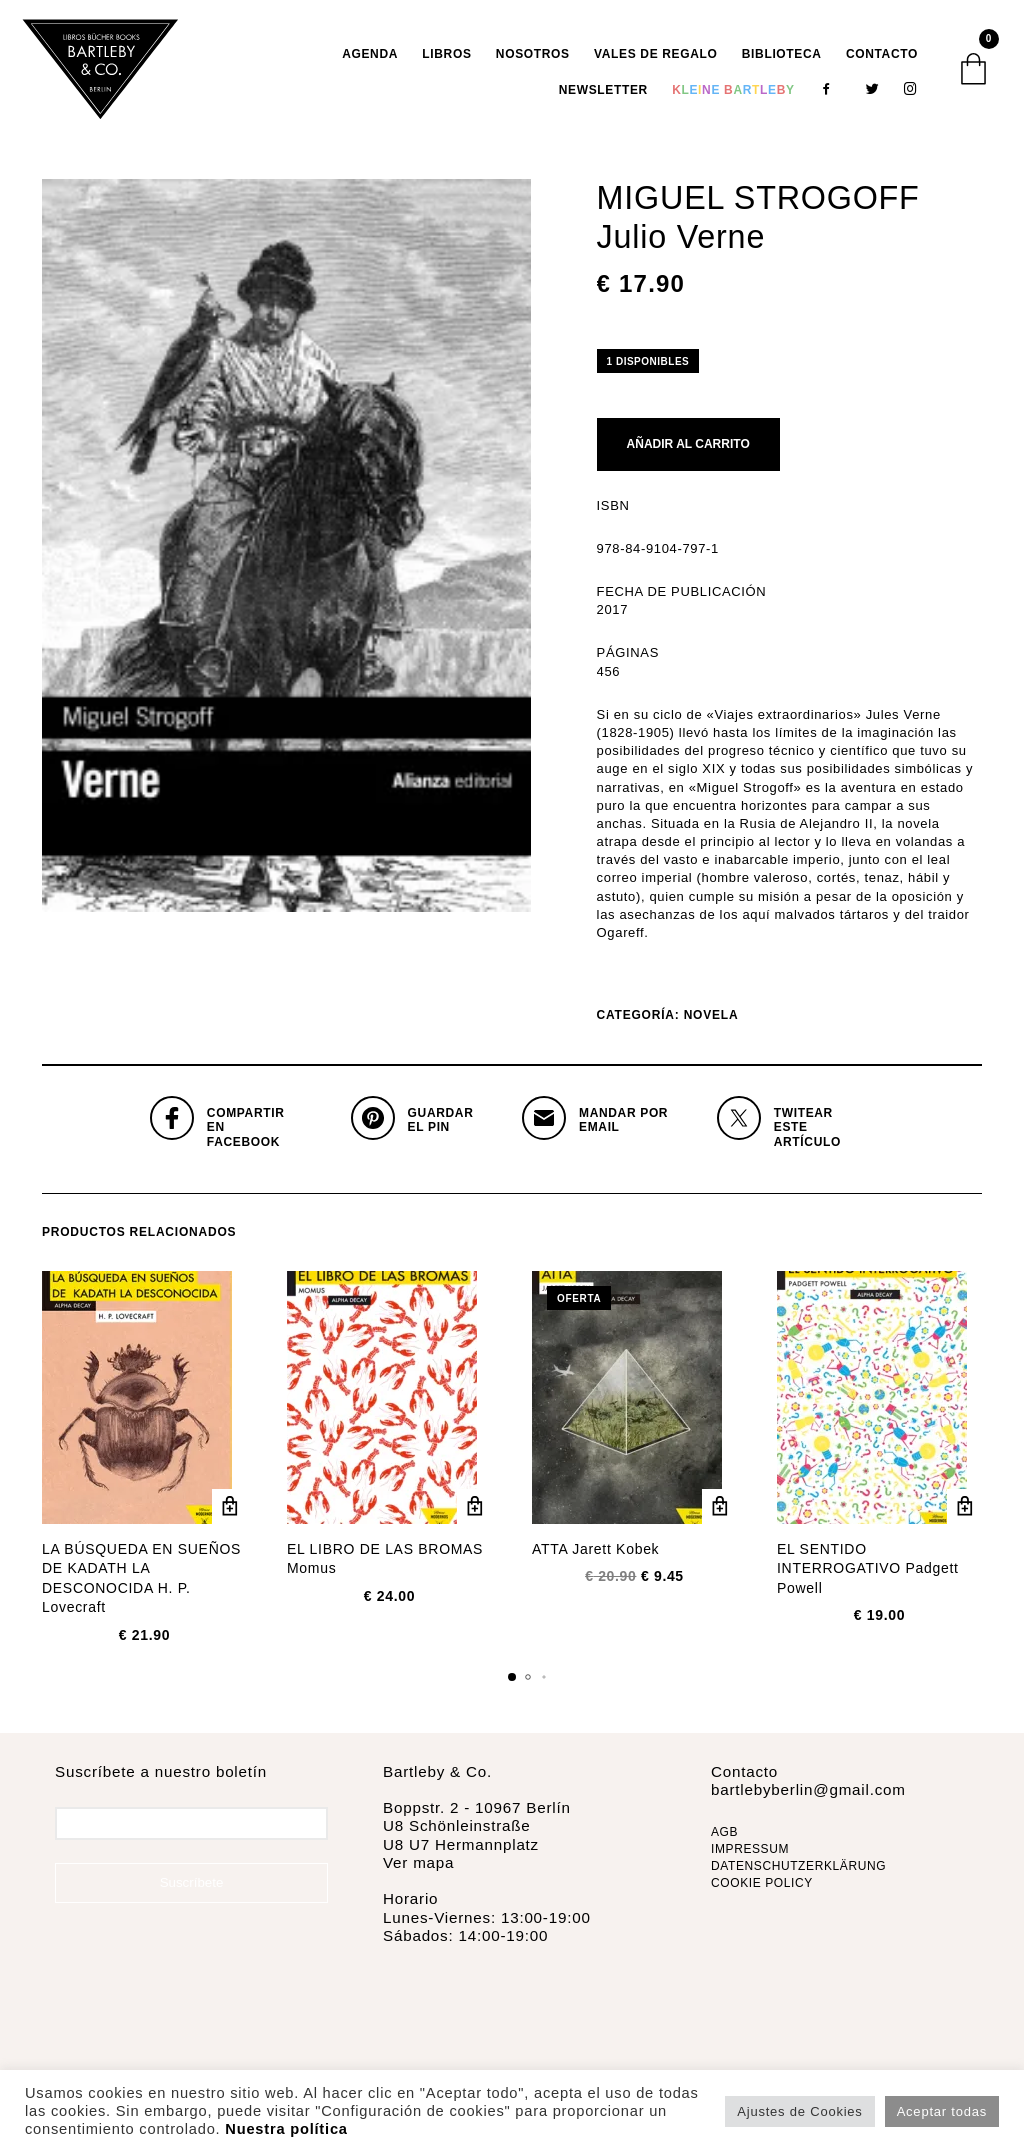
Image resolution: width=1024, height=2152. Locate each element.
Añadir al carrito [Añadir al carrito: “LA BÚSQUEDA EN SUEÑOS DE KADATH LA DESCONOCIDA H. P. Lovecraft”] (229, 1511)
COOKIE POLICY (762, 1887)
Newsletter (603, 92)
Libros (446, 56)
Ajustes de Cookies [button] (799, 2111)
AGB (724, 1837)
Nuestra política (286, 2129)
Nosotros (533, 56)
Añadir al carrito (688, 449)
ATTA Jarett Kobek (595, 1554)
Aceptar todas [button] (942, 2111)
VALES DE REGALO (656, 56)
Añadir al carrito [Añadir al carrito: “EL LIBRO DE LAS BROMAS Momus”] (474, 1511)
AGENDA (370, 56)
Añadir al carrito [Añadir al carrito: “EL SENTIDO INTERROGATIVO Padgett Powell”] (964, 1511)
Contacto (882, 56)
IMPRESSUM (750, 1854)
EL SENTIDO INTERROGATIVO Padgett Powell (868, 1573)
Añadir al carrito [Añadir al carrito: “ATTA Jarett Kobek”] (719, 1511)
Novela (711, 1020)
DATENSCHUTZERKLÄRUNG (798, 1871)
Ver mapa (418, 1867)
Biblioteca (782, 56)
